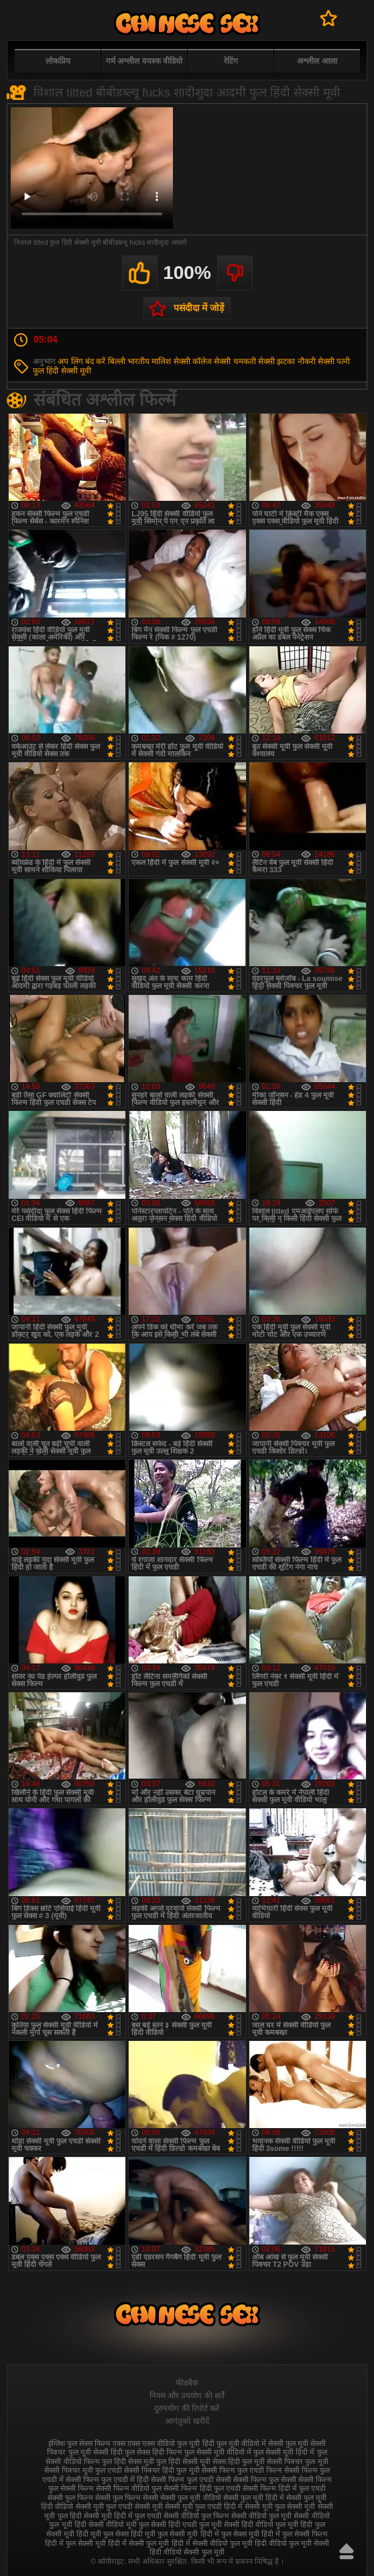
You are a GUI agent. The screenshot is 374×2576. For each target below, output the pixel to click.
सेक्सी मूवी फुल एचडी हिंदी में (204, 2506)
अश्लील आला (316, 61)
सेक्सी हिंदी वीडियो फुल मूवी (261, 2524)
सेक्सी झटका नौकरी (287, 361)
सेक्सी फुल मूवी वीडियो (190, 2498)
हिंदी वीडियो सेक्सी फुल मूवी (186, 2552)
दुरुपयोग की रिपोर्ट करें (186, 2408)
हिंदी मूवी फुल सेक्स (102, 2534)
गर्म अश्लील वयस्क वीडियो (144, 61)
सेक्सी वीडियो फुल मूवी (261, 2516)
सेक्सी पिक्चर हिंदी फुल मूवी (161, 2470)
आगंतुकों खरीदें (186, 2421)
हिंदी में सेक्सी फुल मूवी (138, 2543)
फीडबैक (187, 2383)
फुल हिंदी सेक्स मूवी (128, 2461)
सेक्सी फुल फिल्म (70, 2498)
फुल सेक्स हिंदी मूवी (187, 23)
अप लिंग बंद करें (81, 361)
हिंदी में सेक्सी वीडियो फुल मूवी (212, 2543)
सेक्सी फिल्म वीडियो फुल (129, 2488)
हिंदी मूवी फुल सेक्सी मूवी (164, 2534)
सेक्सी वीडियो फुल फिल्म (196, 2516)
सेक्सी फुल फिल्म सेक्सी (126, 2498)
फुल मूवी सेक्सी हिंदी (95, 2452)
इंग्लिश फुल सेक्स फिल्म (79, 2443)
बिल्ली (116, 361)
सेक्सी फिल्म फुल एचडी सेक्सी (191, 2479)
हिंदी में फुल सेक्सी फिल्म (294, 2534)
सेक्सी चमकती (234, 361)
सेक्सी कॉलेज (193, 361)
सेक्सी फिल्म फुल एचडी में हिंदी (107, 2479)
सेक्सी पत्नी (334, 361)
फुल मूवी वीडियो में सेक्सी (250, 2443)
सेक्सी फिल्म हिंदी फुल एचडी (202, 2488)
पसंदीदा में (328, 18)
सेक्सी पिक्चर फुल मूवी (297, 2461)
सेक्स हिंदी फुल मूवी (238, 2461)
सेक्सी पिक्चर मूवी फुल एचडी (83, 2470)
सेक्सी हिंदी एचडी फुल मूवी (186, 2524)
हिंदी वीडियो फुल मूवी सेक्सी (292, 2543)
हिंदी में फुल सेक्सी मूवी (75, 2543)
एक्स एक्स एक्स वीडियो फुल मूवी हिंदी (163, 2443)
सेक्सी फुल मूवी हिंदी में (253, 2498)
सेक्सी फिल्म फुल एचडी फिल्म (242, 2470)
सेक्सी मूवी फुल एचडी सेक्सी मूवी (119, 2506)
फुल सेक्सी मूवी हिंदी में (283, 2452)
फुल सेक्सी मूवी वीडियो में (217, 2452)
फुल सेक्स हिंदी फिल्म (153, 2452)
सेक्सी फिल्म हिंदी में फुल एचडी (284, 2488)
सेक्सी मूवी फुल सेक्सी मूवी (280, 2506)
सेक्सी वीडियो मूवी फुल (118, 2524)
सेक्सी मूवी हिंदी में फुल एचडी (123, 2516)
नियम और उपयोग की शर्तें (187, 2395)
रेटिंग (231, 61)
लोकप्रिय (58, 61)
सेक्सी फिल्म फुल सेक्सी (264, 2479)
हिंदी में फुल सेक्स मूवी (229, 2534)
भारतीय (138, 361)
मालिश (161, 361)
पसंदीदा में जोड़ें (199, 307)
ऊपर (346, 2551)
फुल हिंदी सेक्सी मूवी (62, 370)
